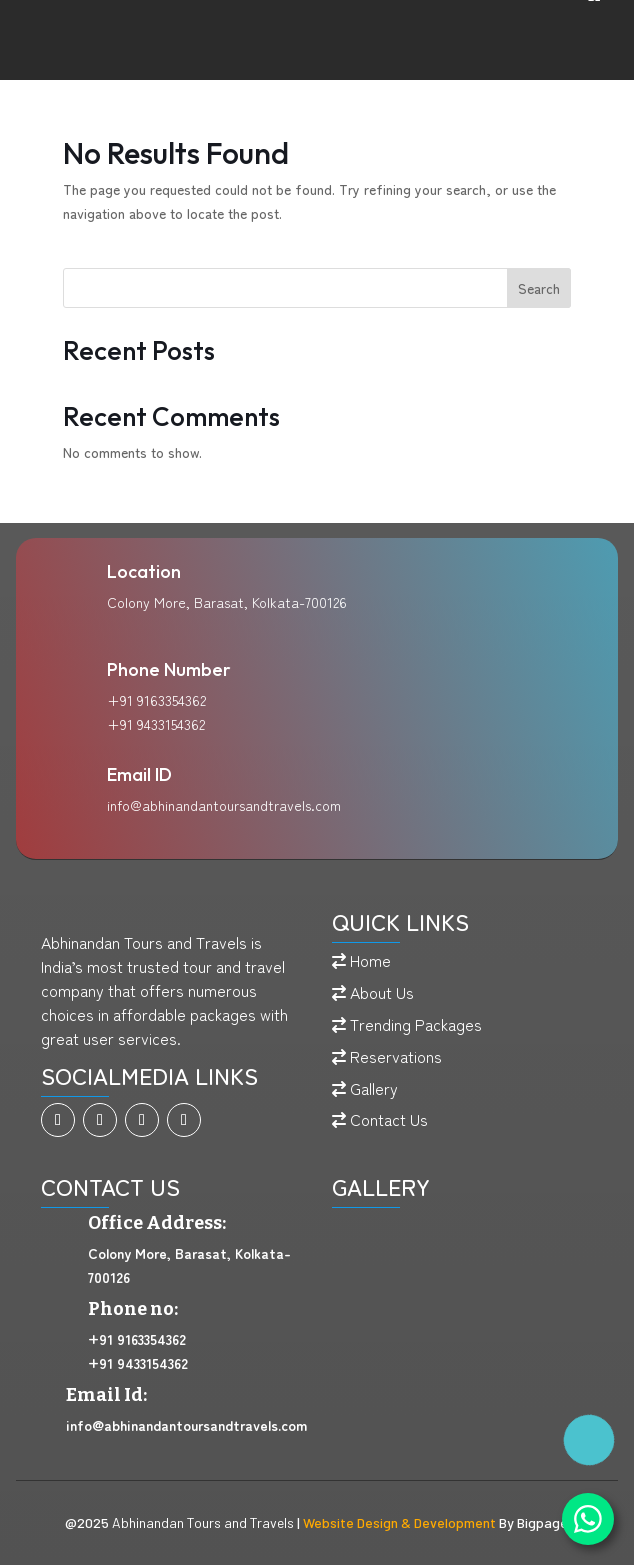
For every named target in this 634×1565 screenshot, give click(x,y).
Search (539, 288)
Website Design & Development (399, 1522)
